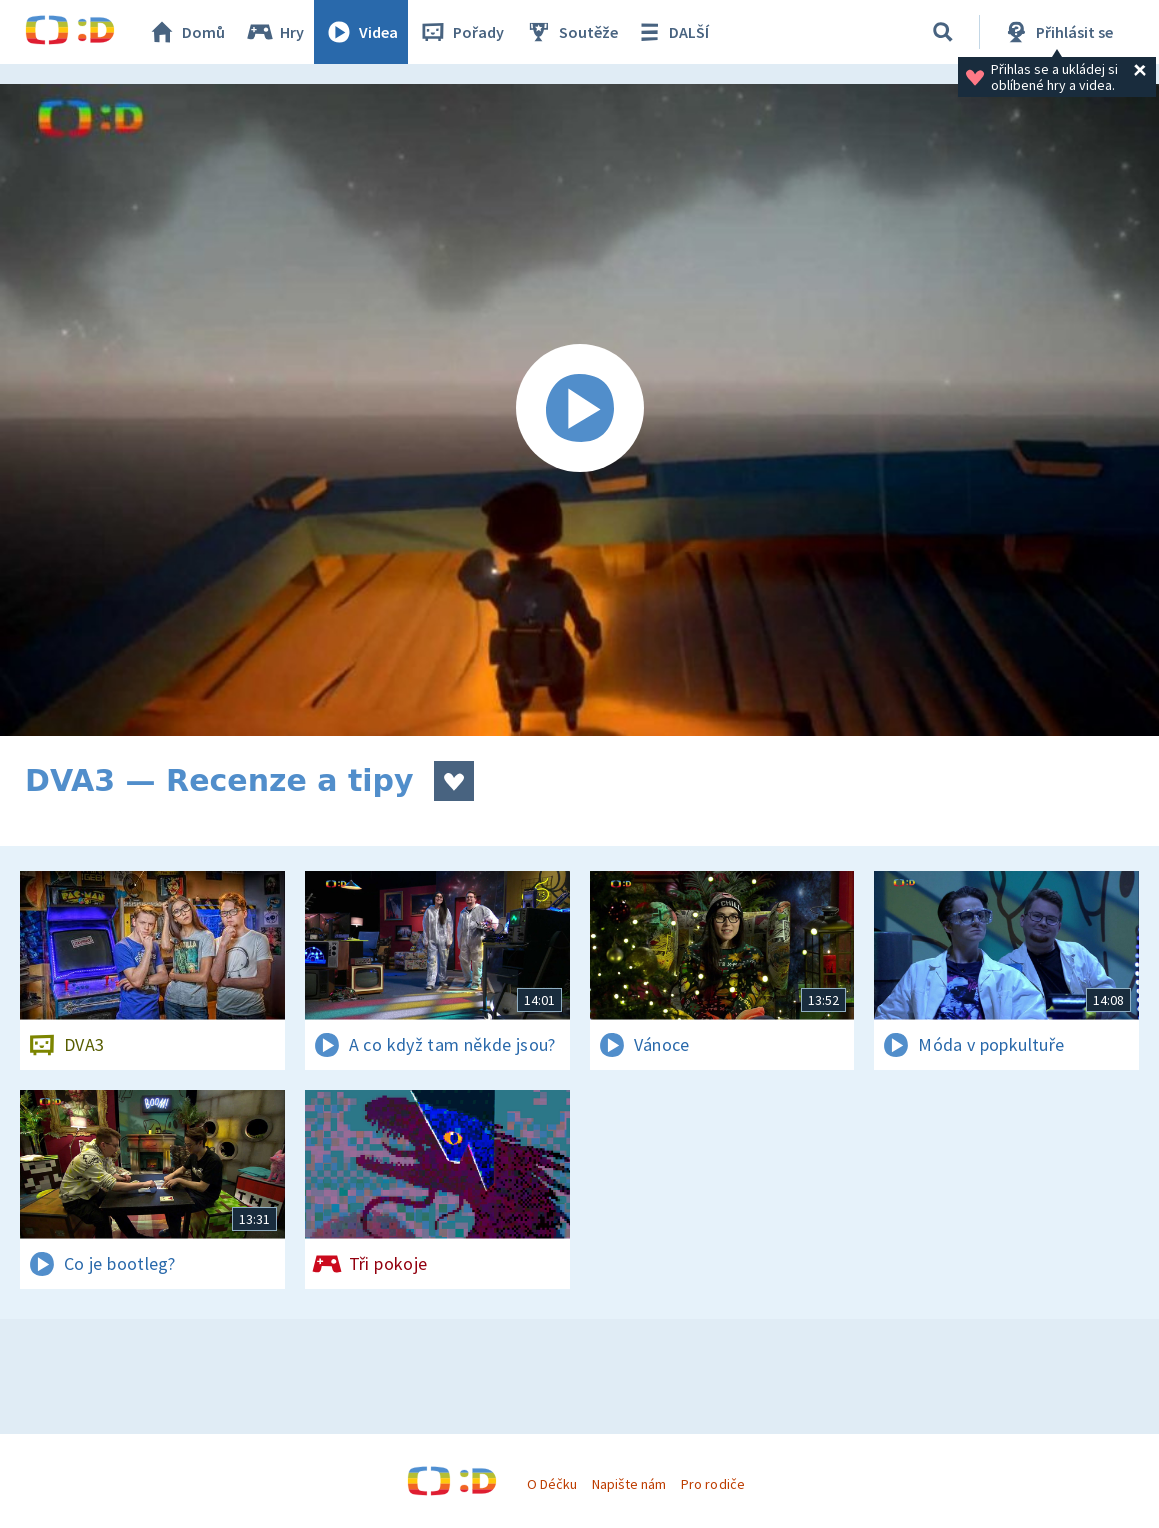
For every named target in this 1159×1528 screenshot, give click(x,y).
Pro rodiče (712, 1484)
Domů (186, 32)
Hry (274, 32)
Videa (361, 32)
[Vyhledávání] (943, 32)
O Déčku (552, 1484)
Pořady (461, 32)
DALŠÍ (671, 32)
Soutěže (571, 32)
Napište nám (629, 1484)
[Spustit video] (579, 410)
